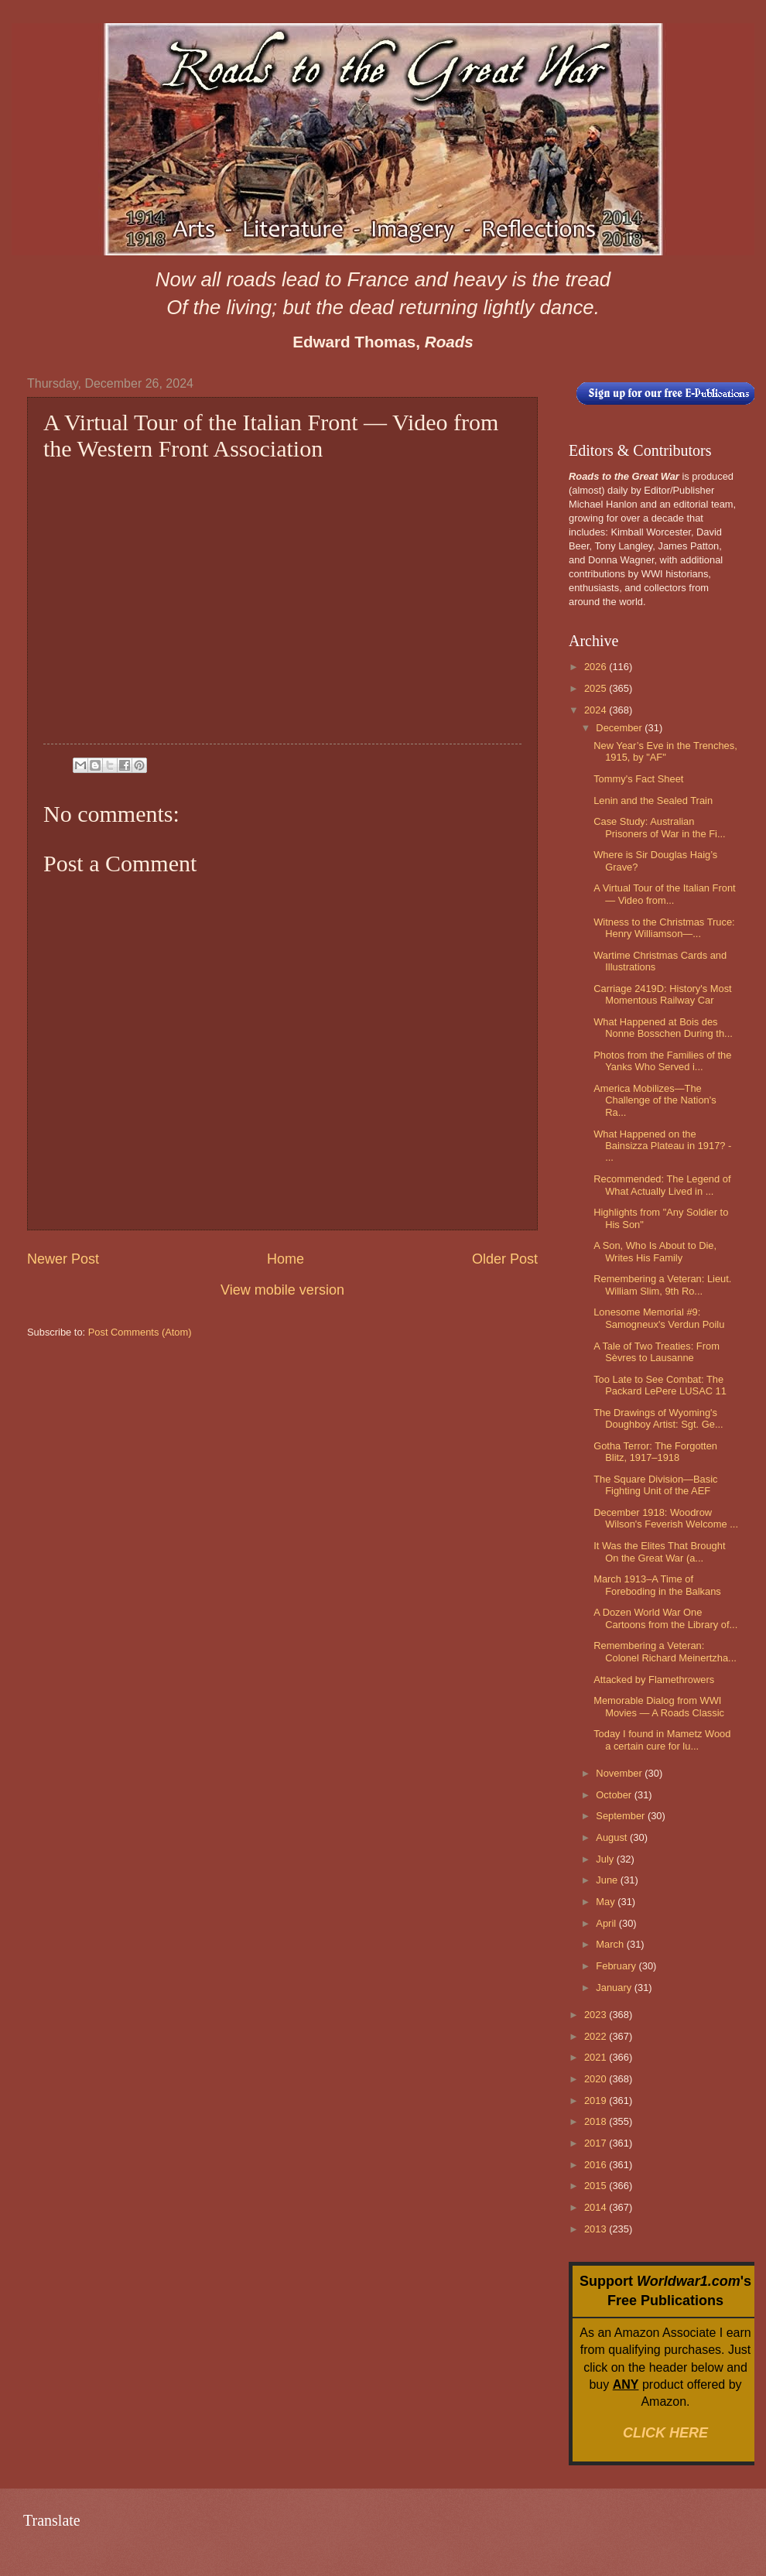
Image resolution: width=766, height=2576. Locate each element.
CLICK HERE (665, 2433)
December (620, 728)
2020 (596, 2079)
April (607, 1923)
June (608, 1880)
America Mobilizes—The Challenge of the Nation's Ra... (654, 1100)
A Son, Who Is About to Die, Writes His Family (654, 1251)
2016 (596, 2165)
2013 (596, 2229)
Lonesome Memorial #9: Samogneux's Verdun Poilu (658, 1317)
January (615, 1987)
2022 (596, 2036)
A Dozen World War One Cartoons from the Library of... (665, 1618)
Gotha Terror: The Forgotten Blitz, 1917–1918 (655, 1451)
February (617, 1966)
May (606, 1901)
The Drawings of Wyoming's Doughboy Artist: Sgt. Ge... (658, 1418)
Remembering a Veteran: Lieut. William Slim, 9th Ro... (662, 1284)
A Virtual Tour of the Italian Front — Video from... (664, 893)
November (620, 1773)
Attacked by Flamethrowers (653, 1679)
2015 (596, 2185)
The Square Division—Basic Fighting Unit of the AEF (655, 1485)
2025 (596, 688)
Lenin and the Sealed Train (653, 800)
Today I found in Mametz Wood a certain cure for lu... (661, 1739)
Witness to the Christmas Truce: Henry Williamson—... (663, 927)
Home (285, 1259)
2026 (596, 666)
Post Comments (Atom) (140, 1332)
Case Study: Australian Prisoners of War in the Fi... (659, 827)
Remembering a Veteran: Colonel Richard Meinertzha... (665, 1651)
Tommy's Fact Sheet (638, 779)
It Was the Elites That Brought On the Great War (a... (659, 1551)
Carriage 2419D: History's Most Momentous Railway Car (662, 994)
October (615, 1795)
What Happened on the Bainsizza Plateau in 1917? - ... (662, 1146)
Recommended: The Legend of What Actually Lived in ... (661, 1184)
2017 (596, 2143)
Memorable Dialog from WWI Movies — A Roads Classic (658, 1706)
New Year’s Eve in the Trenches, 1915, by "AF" (665, 751)
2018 (596, 2121)
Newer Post (63, 1259)
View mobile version (282, 1290)
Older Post (505, 1259)
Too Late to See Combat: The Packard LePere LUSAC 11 (660, 1385)
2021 (596, 2057)
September (622, 1816)
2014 (596, 2207)
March (611, 1944)
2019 (596, 2100)
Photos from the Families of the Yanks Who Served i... (662, 1060)
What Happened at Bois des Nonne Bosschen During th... (663, 1027)
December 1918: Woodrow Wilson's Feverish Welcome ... (665, 1518)
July (606, 1859)
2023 (596, 2014)
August (613, 1837)
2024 (596, 710)
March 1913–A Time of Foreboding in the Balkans (657, 1584)
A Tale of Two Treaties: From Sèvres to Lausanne (656, 1351)
